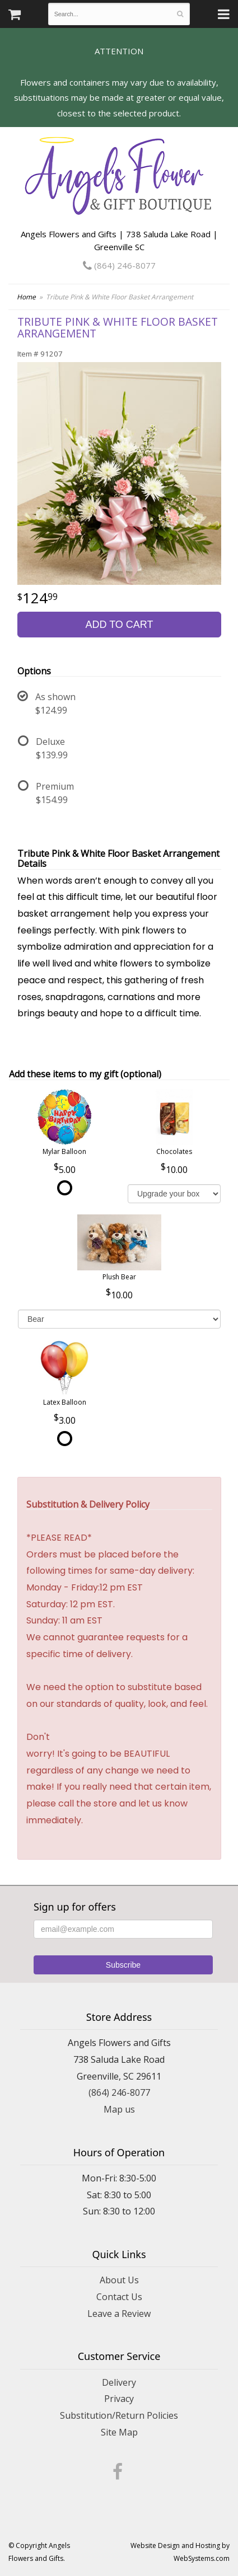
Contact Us (119, 2297)
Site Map (119, 2432)
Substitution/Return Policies (119, 2415)
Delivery (119, 2382)
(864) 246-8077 (119, 265)
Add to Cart (119, 624)
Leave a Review (119, 2313)
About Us (119, 2280)
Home (26, 297)
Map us (119, 2109)
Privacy (119, 2398)
